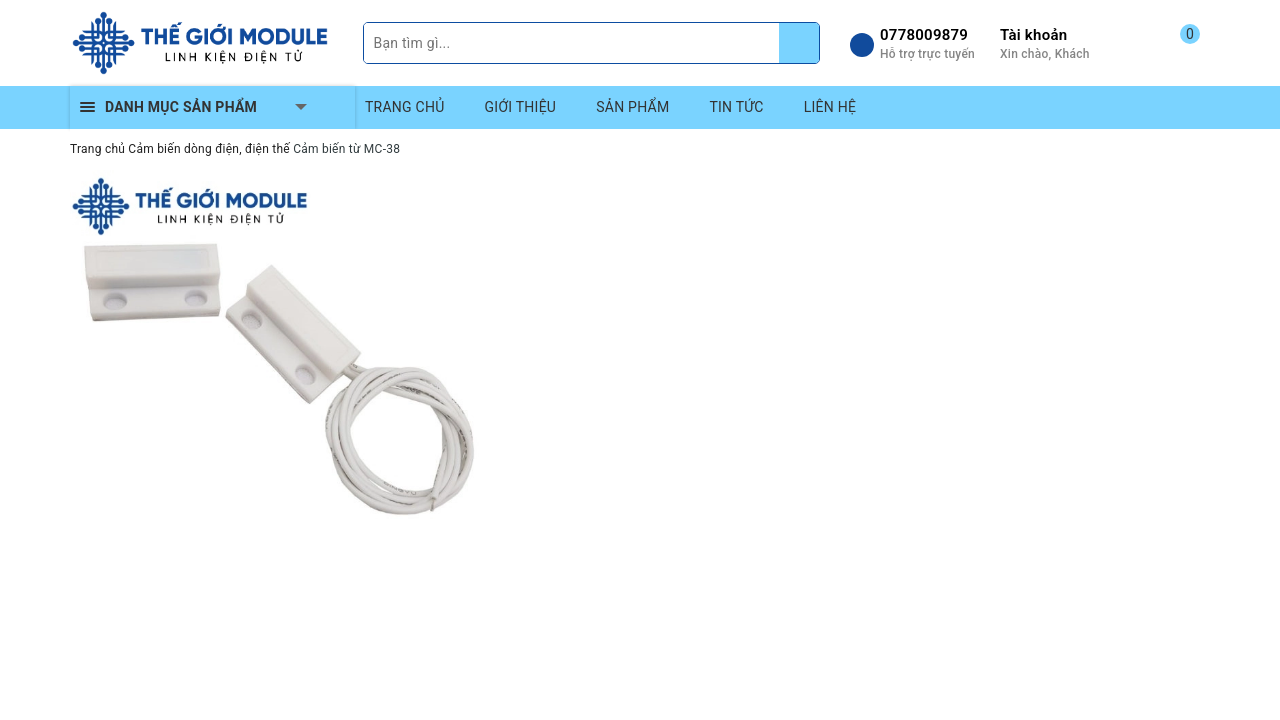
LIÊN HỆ (830, 107)
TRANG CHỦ (405, 107)
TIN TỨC (736, 107)
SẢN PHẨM (632, 107)
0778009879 (924, 35)
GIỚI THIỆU (521, 107)
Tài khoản (1033, 35)
